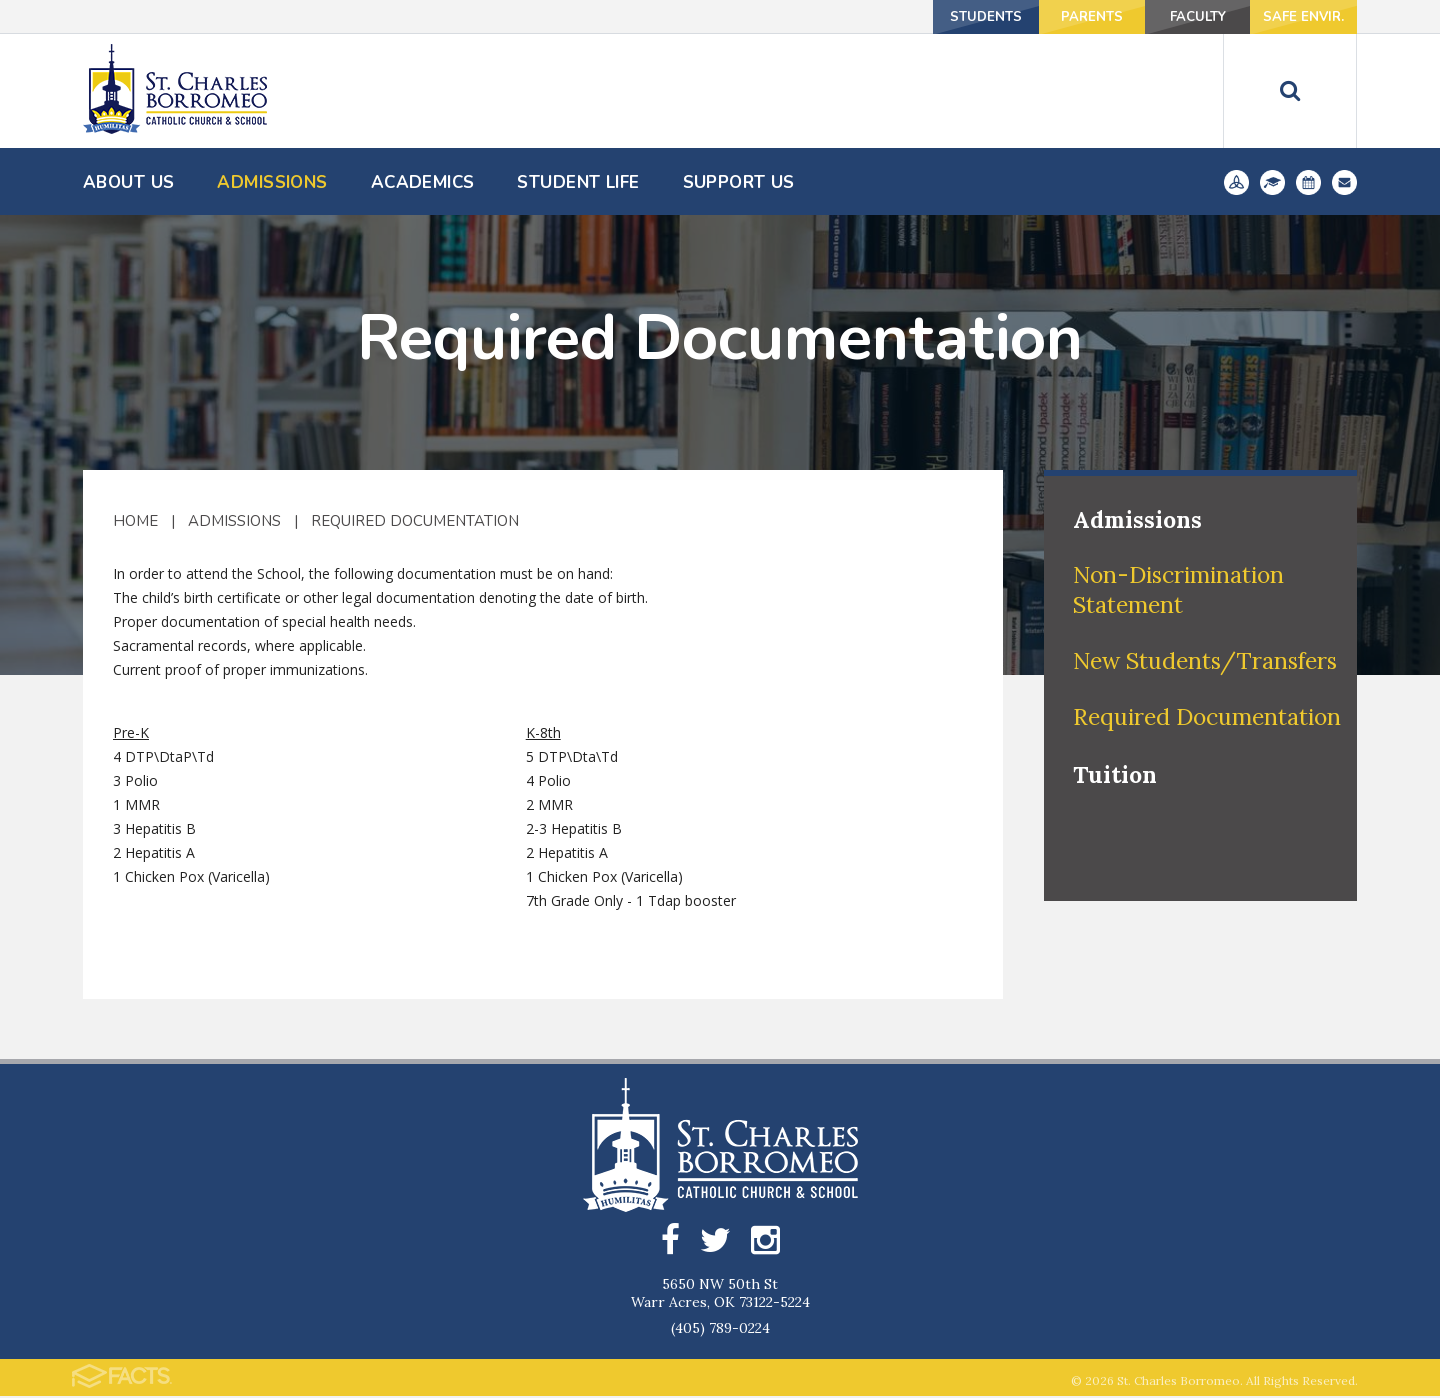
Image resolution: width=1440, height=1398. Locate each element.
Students (891, 16)
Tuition (1115, 774)
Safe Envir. (1291, 16)
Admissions (234, 521)
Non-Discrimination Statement (1178, 589)
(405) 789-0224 (720, 1330)
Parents (1025, 16)
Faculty (1158, 16)
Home (135, 521)
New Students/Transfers (1205, 660)
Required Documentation (415, 521)
